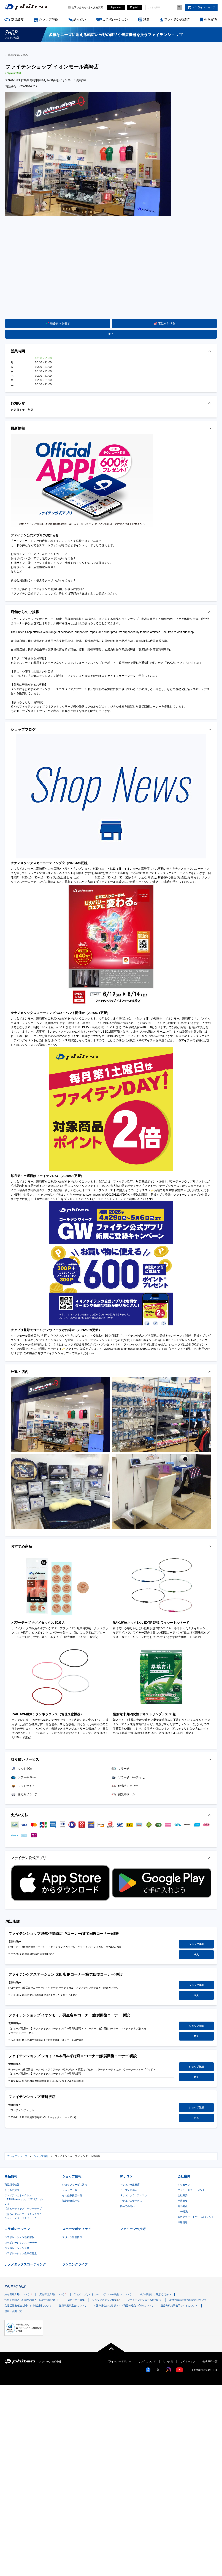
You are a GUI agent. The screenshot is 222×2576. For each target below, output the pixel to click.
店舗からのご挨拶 (25, 708)
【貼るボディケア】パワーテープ (23, 2399)
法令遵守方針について (16, 2485)
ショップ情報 (48, 19)
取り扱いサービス (25, 1917)
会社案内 (210, 19)
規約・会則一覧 (13, 2501)
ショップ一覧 (69, 2380)
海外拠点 (183, 2396)
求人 (111, 405)
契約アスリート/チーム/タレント (196, 2407)
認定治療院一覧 (71, 2391)
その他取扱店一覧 (72, 2386)
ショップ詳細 (194, 2109)
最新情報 (18, 509)
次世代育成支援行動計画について (188, 2490)
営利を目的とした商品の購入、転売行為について (31, 2490)
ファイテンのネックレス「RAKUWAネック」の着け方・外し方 (23, 2390)
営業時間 (18, 422)
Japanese (115, 7)
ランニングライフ (75, 2455)
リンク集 (168, 2552)
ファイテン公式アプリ (28, 2019)
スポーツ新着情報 (72, 2428)
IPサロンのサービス (131, 2391)
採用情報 (183, 2413)
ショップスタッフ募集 (104, 2490)
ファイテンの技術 (176, 19)
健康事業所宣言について (72, 2496)
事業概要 (183, 2391)
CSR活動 (183, 2402)
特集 (146, 19)
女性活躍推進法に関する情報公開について (28, 2496)
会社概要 (183, 2386)
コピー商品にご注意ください (155, 2485)
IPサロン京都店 (128, 2380)
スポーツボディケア (76, 2420)
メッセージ (184, 2375)
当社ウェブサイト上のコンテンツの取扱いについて (102, 2485)
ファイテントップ (17, 2347)
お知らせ (18, 482)
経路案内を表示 (58, 395)
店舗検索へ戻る (18, 126)
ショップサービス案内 (74, 2375)
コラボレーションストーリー (20, 2433)
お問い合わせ (79, 7)
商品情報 (16, 19)
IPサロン (79, 19)
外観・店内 (19, 1517)
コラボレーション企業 (16, 2438)
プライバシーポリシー (118, 2552)
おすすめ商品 (21, 1693)
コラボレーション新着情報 (19, 2428)
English (134, 7)
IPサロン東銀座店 (130, 2375)
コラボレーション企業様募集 (20, 2444)
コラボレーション (115, 19)
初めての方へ (127, 2396)
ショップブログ (23, 849)
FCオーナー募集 (75, 2490)
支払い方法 (19, 1975)
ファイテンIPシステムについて (144, 2490)
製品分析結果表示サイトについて (179, 2496)
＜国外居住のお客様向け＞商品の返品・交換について (123, 2496)
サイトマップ (187, 2552)
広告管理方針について (51, 2485)
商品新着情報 (11, 2375)
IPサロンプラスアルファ (133, 2386)
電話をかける (164, 395)
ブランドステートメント (191, 2380)
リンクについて (147, 2552)
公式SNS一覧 (210, 2552)
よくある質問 (95, 7)
